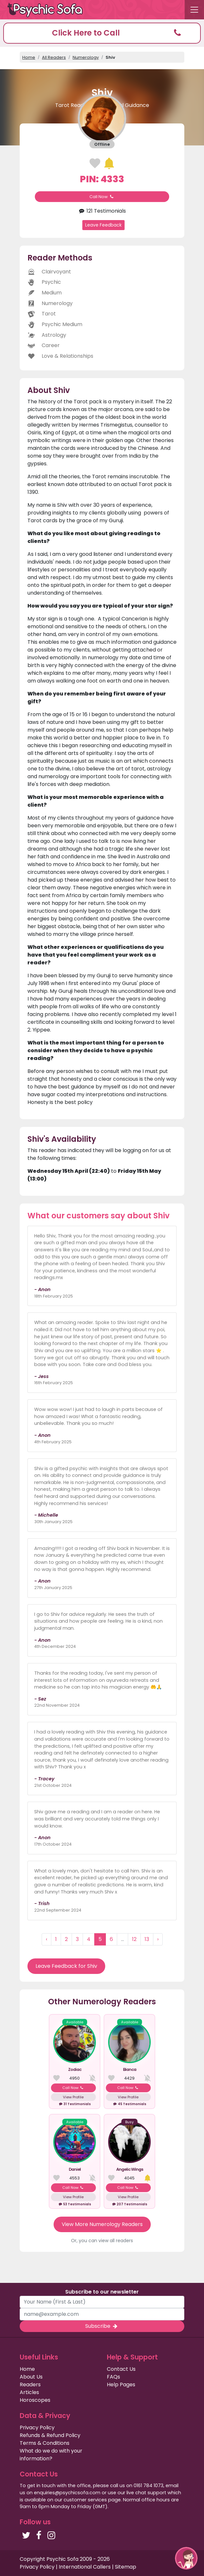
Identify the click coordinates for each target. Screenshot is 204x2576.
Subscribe (102, 2326)
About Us (31, 2376)
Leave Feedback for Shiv (66, 1966)
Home (28, 57)
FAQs (113, 2376)
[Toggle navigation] (194, 9)
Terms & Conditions (44, 2443)
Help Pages (121, 2384)
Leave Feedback (103, 225)
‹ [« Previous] (46, 1939)
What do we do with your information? (51, 2454)
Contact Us (121, 2369)
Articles (29, 2392)
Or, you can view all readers (102, 2240)
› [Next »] (157, 1939)
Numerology (86, 57)
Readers (30, 2384)
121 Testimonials (102, 211)
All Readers (54, 57)
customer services (85, 2499)
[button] (102, 33)
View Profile (73, 2097)
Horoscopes (35, 2400)
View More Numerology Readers (102, 2224)
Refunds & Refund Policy (50, 2435)
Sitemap (125, 2567)
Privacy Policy (37, 2427)
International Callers (85, 2567)
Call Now (102, 196)
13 (147, 1939)
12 (134, 1939)
